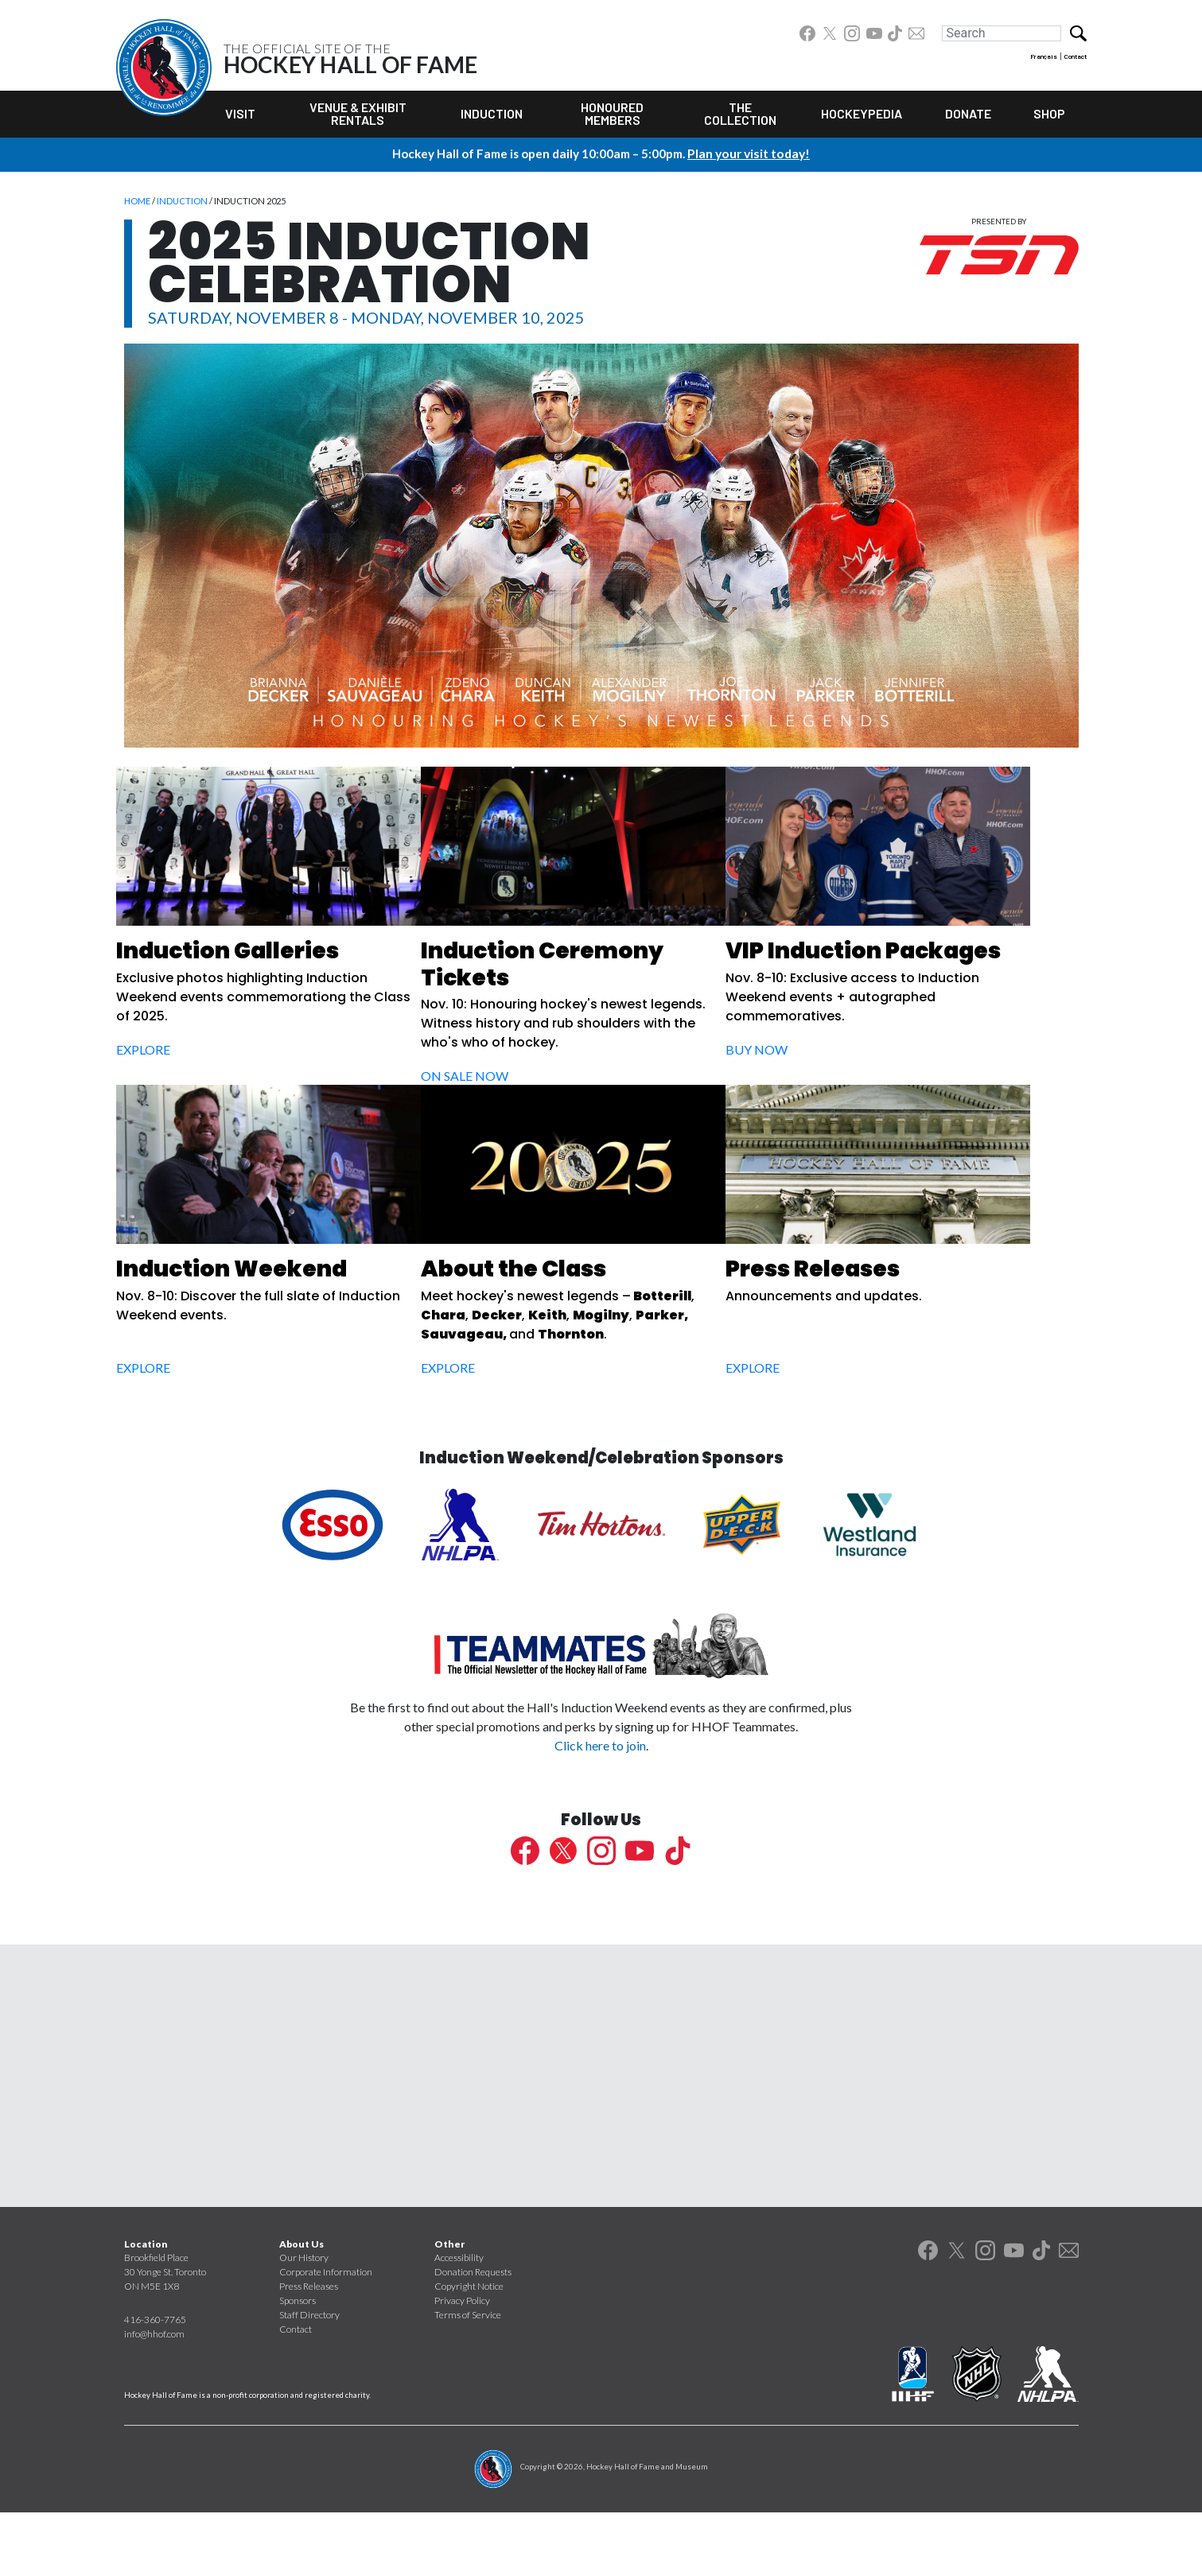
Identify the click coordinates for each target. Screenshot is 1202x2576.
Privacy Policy (462, 2364)
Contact (1075, 56)
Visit (240, 113)
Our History (304, 2321)
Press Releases (308, 2350)
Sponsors (297, 2364)
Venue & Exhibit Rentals (358, 113)
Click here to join (600, 1808)
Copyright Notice (469, 2350)
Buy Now (814, 1052)
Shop (1049, 113)
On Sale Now (501, 1078)
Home (137, 201)
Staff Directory (309, 2378)
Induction (492, 113)
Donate (968, 113)
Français (1043, 56)
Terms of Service (467, 2378)
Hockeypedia (861, 113)
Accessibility (459, 2321)
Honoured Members (612, 113)
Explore (162, 1052)
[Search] (1001, 33)
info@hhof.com (154, 2397)
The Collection (740, 113)
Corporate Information (325, 2335)
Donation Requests (473, 2335)
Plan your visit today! (748, 153)
